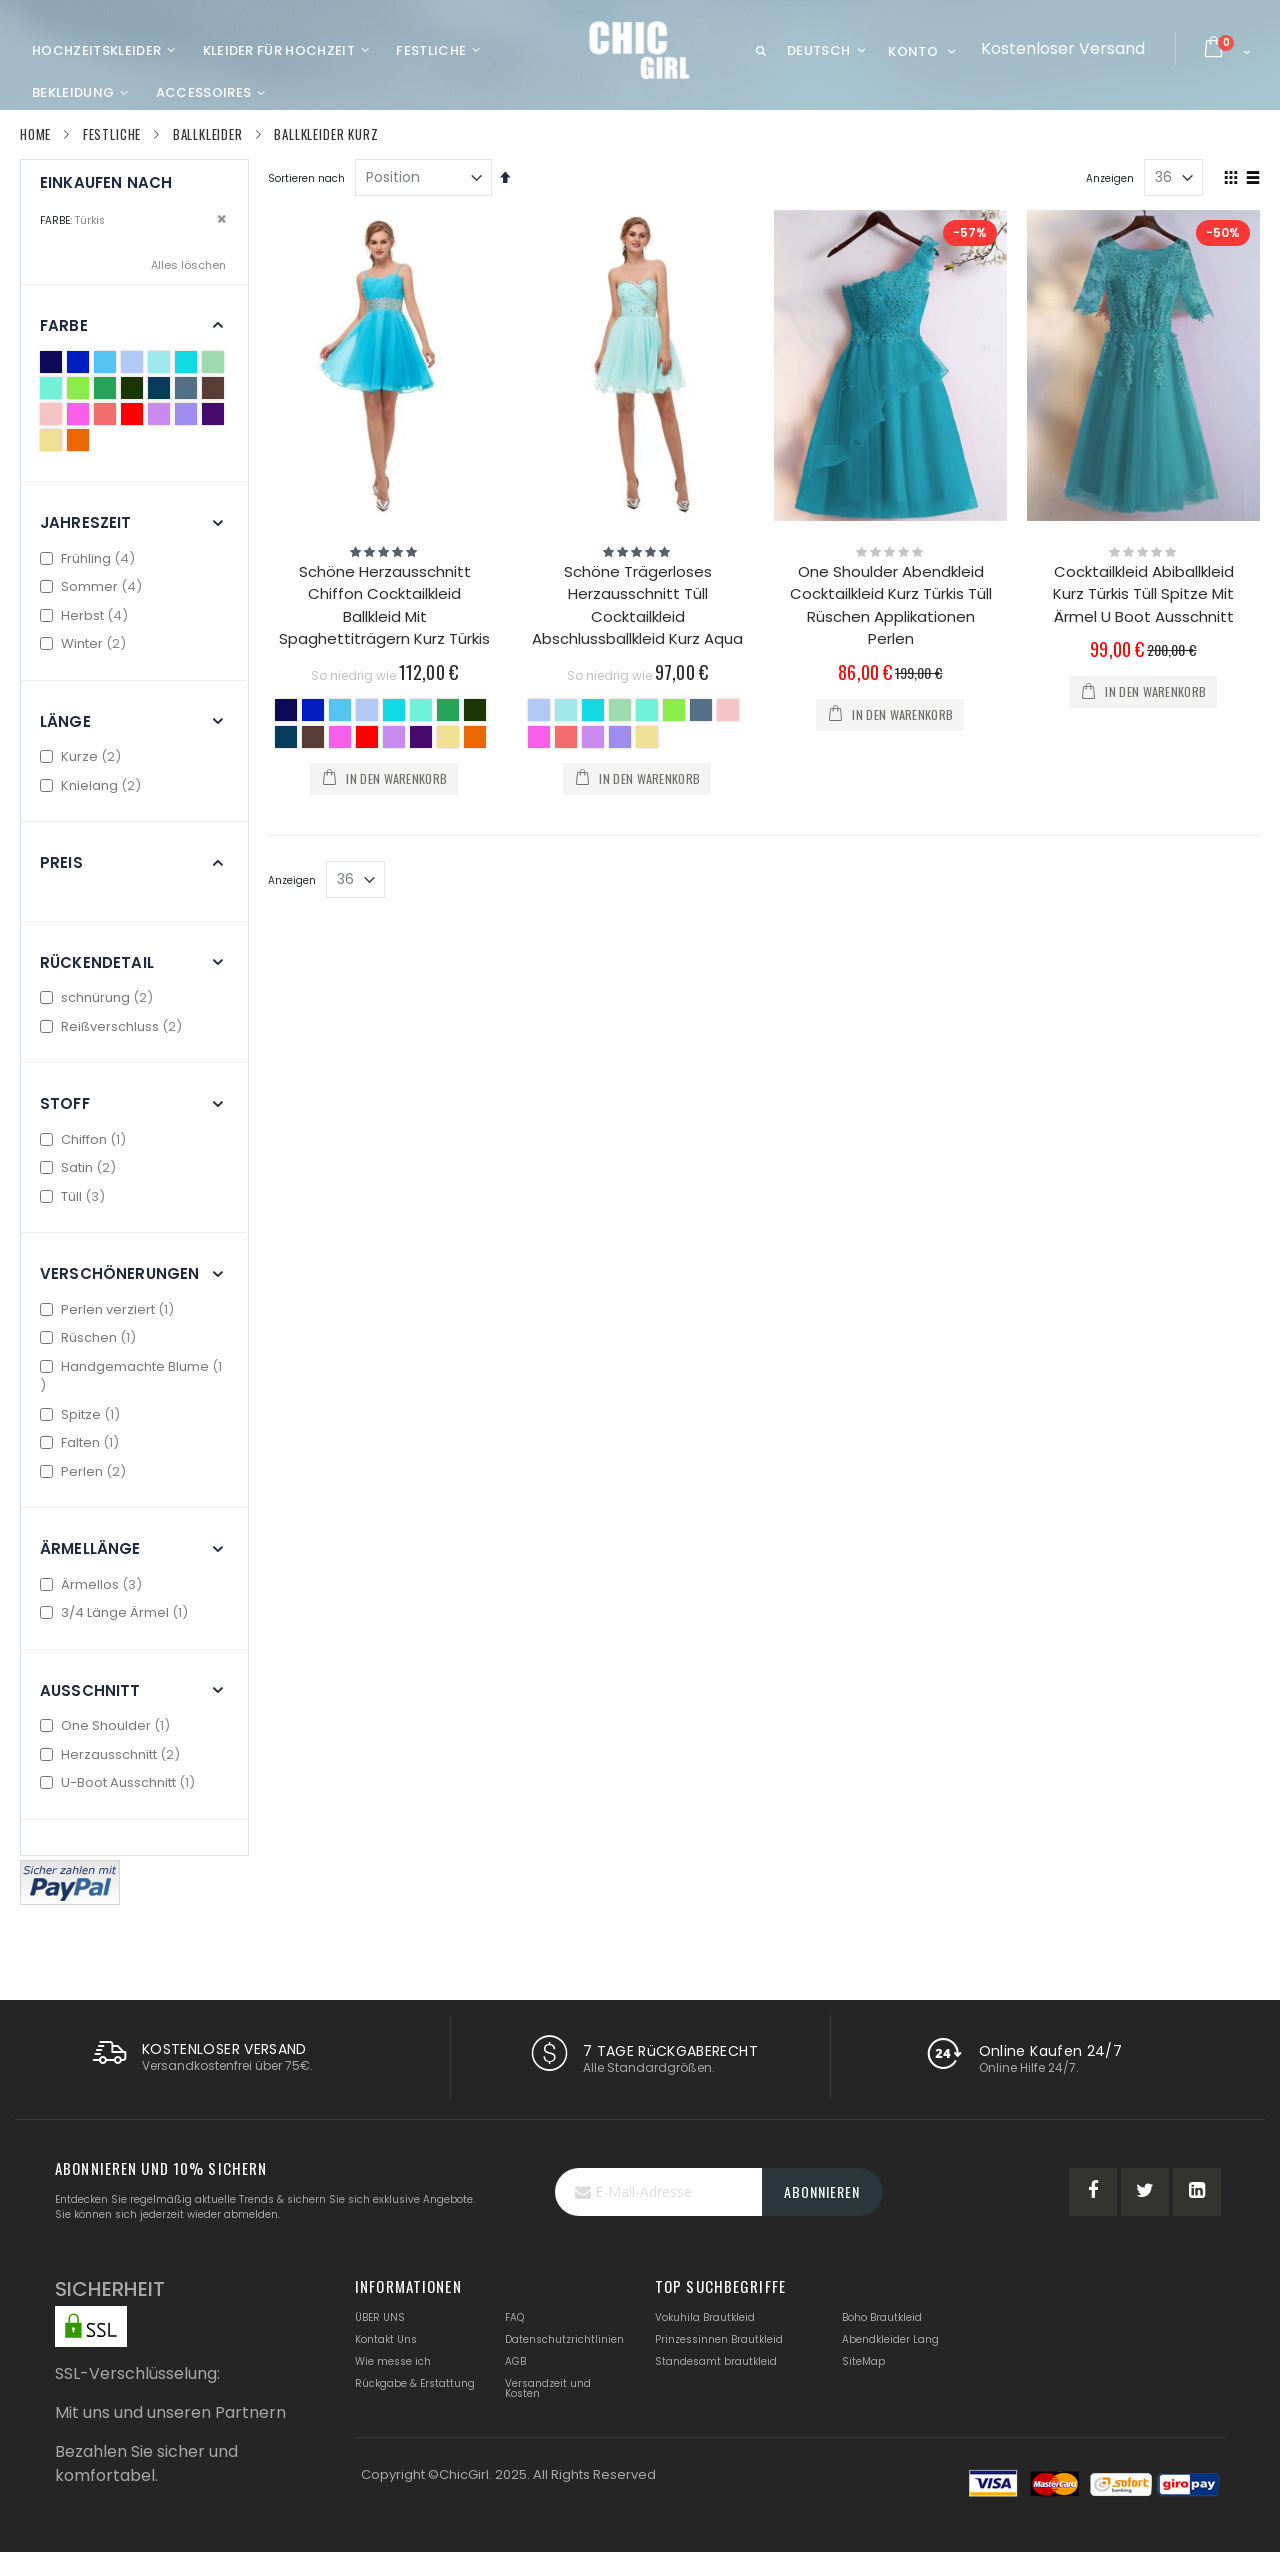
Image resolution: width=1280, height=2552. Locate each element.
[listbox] (384, 726)
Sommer (93, 586)
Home (35, 134)
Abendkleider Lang (890, 2339)
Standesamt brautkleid (716, 2361)
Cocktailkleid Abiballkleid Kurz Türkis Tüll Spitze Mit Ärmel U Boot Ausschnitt (1143, 594)
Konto (913, 51)
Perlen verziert (109, 1309)
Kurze (83, 756)
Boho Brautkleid (882, 2317)
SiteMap (863, 2361)
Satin (80, 1167)
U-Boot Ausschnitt (120, 1782)
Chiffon (85, 1139)
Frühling (90, 558)
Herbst (86, 615)
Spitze (82, 1414)
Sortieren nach (306, 178)
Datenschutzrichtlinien (564, 2339)
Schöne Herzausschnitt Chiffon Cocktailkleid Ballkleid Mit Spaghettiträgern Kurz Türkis (384, 605)
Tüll (75, 1196)
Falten (82, 1442)
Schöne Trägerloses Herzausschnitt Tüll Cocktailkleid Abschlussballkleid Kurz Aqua (637, 605)
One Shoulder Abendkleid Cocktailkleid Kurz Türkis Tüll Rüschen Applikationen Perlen (891, 605)
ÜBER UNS (380, 2317)
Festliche (112, 134)
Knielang (93, 785)
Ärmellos (93, 1584)
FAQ (514, 2317)
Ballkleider (208, 134)
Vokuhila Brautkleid (705, 2317)
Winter (85, 643)
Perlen (85, 1471)
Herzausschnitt (112, 1754)
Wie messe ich (393, 2361)
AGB (515, 2361)
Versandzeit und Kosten (548, 2388)
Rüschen (90, 1337)
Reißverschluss (113, 1026)
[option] (286, 710)
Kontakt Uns (386, 2339)
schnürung (99, 997)
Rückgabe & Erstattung (415, 2383)
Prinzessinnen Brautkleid (719, 2339)
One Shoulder (107, 1725)
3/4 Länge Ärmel (116, 1612)
